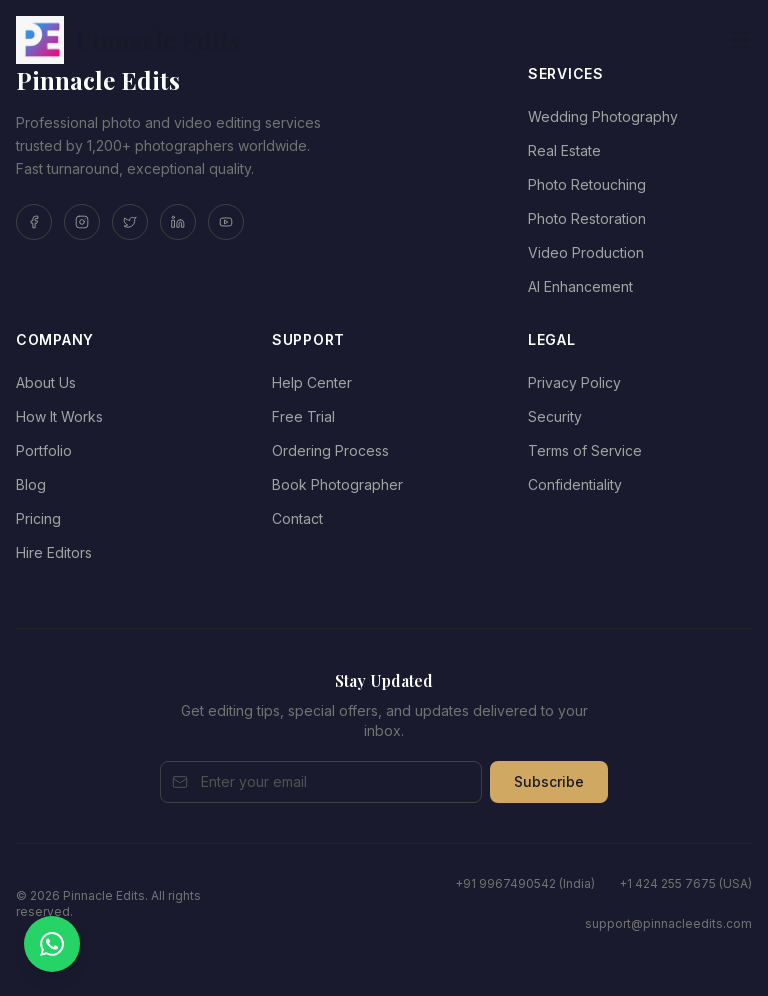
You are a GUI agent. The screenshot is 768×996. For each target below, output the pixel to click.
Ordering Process (330, 450)
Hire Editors (54, 552)
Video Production (586, 252)
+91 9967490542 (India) (525, 883)
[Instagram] (82, 222)
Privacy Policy (574, 382)
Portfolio (44, 450)
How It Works (59, 416)
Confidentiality (575, 484)
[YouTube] (226, 222)
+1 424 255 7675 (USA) (685, 883)
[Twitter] (130, 222)
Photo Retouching (587, 184)
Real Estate (564, 150)
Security (555, 416)
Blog (31, 484)
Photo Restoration (587, 218)
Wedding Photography (603, 116)
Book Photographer (337, 484)
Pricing (38, 518)
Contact (297, 518)
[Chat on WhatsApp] (52, 944)
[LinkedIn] (178, 222)
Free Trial (303, 416)
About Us (46, 382)
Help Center (312, 382)
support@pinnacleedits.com (668, 923)
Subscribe (549, 781)
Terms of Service (585, 450)
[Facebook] (34, 222)
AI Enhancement (580, 286)
